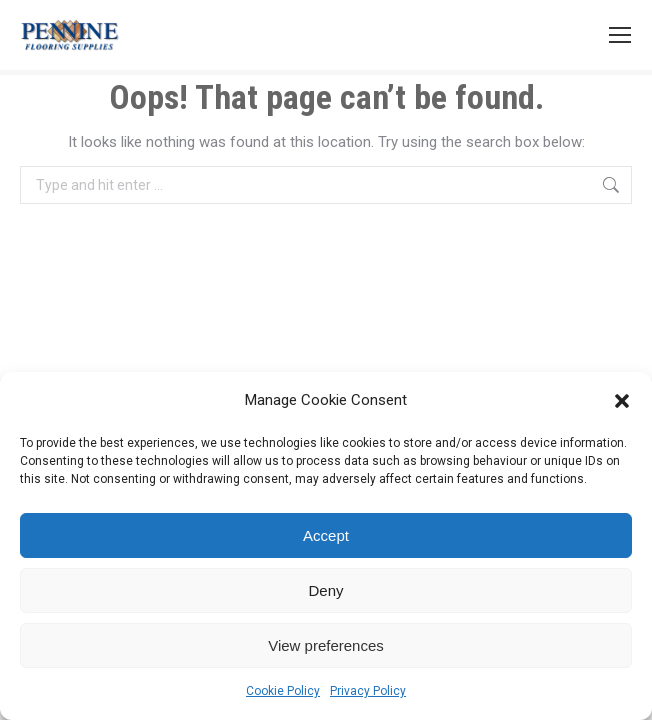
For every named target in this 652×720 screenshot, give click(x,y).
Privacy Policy (368, 691)
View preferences (326, 645)
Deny (325, 590)
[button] (622, 401)
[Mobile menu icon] (620, 35)
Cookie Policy (283, 691)
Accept (326, 535)
